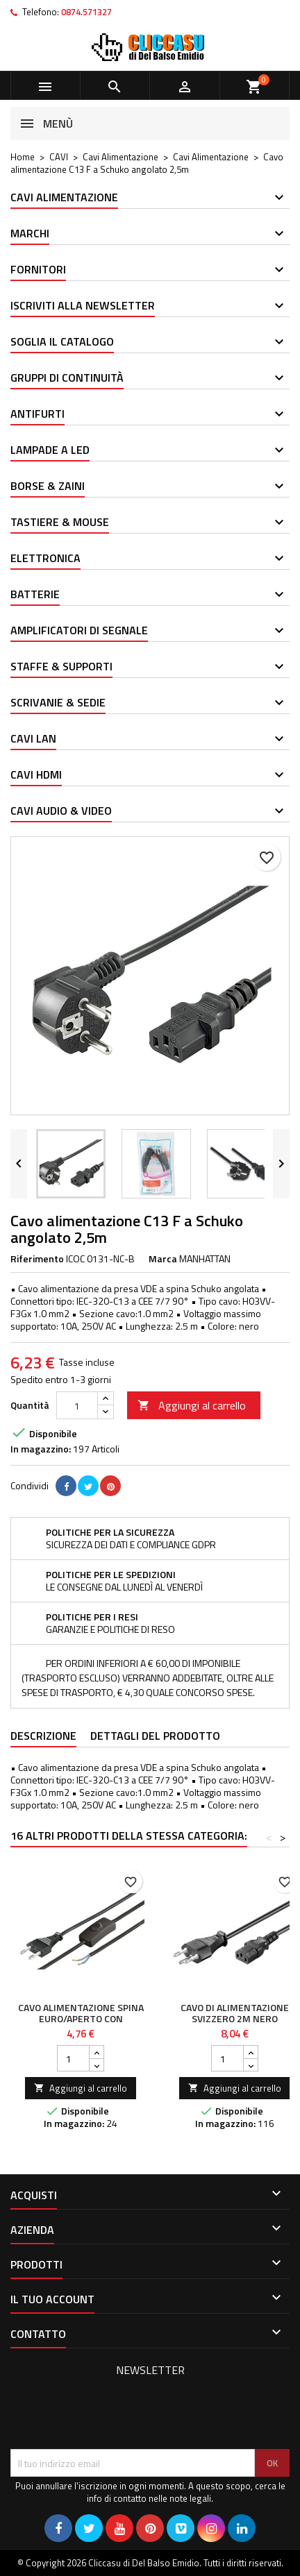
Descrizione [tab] (43, 1735)
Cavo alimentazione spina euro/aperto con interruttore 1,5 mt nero (81, 2024)
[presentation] (116, 2415)
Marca (163, 1259)
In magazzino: (40, 1449)
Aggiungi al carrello (192, 1405)
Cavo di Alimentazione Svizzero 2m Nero (235, 2013)
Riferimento (37, 1259)
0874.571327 (86, 12)
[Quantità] (77, 1405)
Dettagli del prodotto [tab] (155, 1735)
